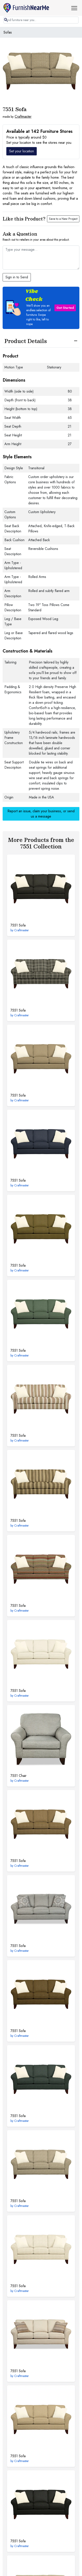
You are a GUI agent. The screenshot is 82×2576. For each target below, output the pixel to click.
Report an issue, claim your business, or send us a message (41, 814)
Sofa (18, 925)
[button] (76, 8)
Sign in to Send (16, 277)
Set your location (21, 151)
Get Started (65, 308)
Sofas (7, 32)
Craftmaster (23, 116)
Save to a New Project (63, 219)
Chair (18, 1775)
